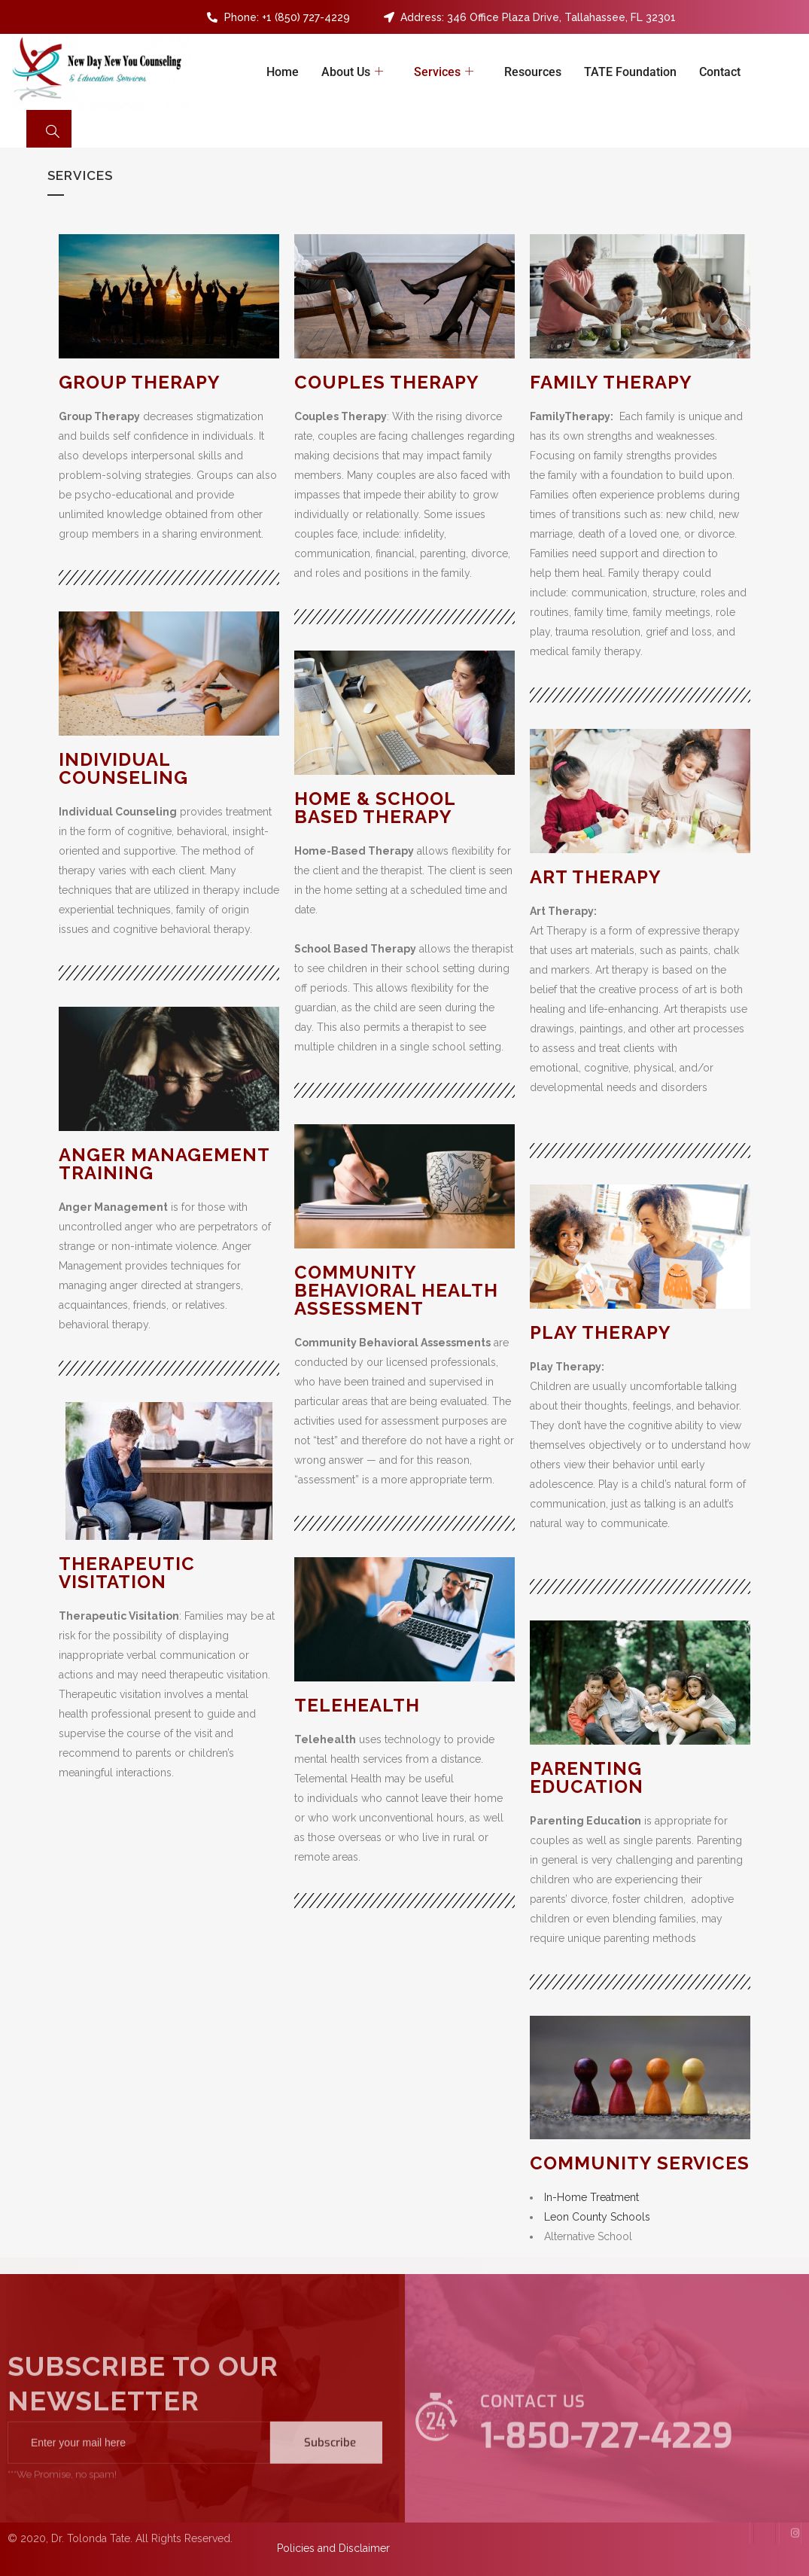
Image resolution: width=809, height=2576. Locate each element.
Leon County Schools (597, 2217)
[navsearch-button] (48, 129)
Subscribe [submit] (330, 2469)
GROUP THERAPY (139, 382)
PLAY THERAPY (600, 1332)
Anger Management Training (164, 1164)
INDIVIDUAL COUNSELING (123, 768)
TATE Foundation (630, 72)
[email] (139, 2469)
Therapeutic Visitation (127, 1573)
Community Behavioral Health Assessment (396, 1290)
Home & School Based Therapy (374, 808)
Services (445, 72)
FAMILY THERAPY (611, 382)
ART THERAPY (595, 877)
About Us (354, 72)
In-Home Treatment (591, 2197)
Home (282, 72)
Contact (720, 72)
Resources (532, 72)
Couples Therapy (386, 382)
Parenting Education (586, 1777)
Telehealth (357, 1705)
